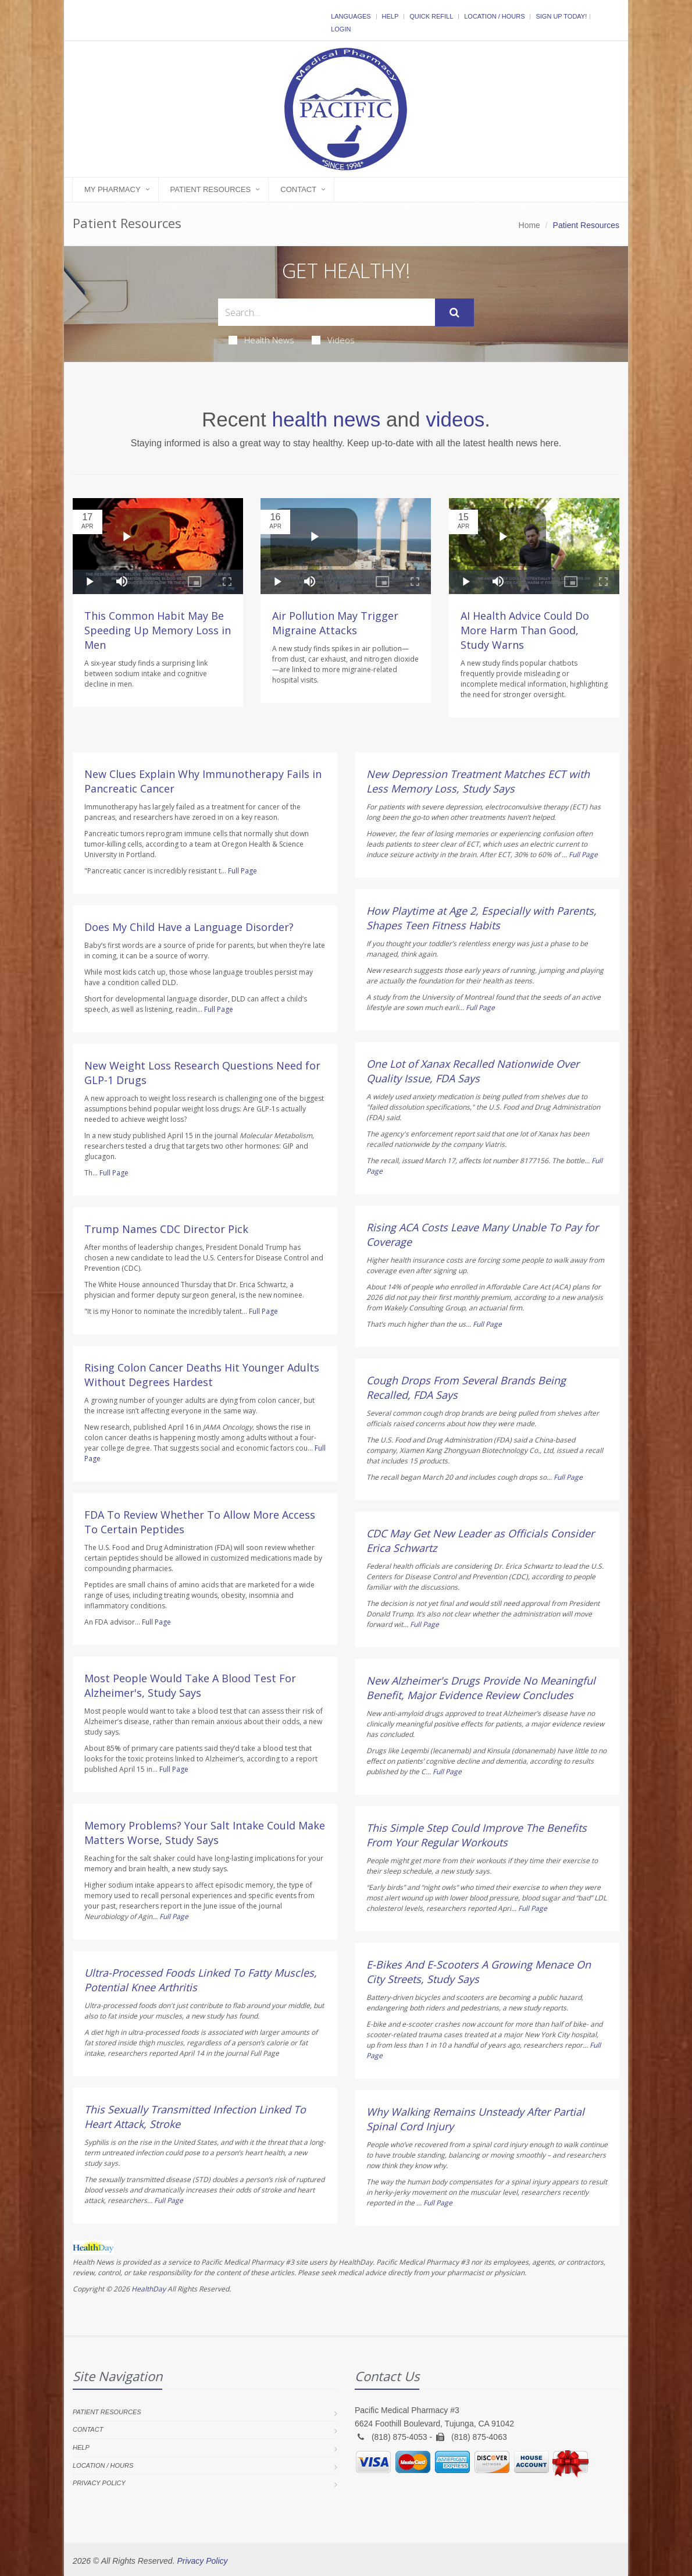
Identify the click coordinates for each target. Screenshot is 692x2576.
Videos (333, 340)
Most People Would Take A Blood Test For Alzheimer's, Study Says (190, 1685)
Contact (298, 189)
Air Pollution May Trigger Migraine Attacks (335, 623)
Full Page (242, 871)
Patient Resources (210, 189)
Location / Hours (494, 16)
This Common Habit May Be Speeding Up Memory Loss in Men (157, 630)
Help (390, 16)
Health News (261, 340)
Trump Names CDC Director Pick (166, 1229)
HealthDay (148, 2289)
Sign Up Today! (561, 16)
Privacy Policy (99, 2482)
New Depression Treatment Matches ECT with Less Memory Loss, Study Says (478, 781)
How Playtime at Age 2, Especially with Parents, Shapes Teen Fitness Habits (481, 918)
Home (529, 225)
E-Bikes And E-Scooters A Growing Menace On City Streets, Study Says (478, 1971)
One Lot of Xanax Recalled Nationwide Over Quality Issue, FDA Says (472, 1071)
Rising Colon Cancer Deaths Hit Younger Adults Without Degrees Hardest (201, 1374)
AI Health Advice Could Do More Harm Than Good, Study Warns (525, 630)
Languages (350, 16)
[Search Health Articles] (326, 312)
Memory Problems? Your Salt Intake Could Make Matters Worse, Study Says (204, 1832)
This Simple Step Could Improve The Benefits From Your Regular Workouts (476, 1835)
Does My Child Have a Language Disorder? (189, 927)
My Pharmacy (112, 189)
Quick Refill (431, 16)
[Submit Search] (454, 312)
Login (341, 29)
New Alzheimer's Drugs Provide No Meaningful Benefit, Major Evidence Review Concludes (480, 1687)
